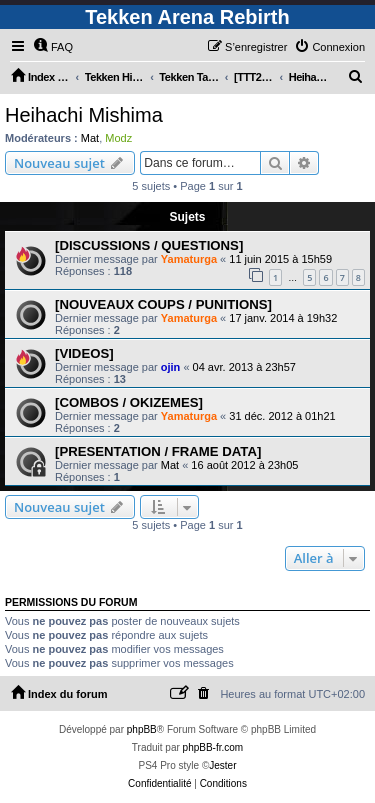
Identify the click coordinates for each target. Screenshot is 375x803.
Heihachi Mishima (84, 115)
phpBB (142, 729)
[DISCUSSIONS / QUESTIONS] (149, 245)
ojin (171, 367)
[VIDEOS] (84, 353)
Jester (222, 765)
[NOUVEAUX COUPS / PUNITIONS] (163, 304)
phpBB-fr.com (213, 747)
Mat (90, 138)
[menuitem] (53, 47)
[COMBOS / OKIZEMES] (129, 402)
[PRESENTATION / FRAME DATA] (158, 451)
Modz (118, 138)
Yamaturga (189, 259)
